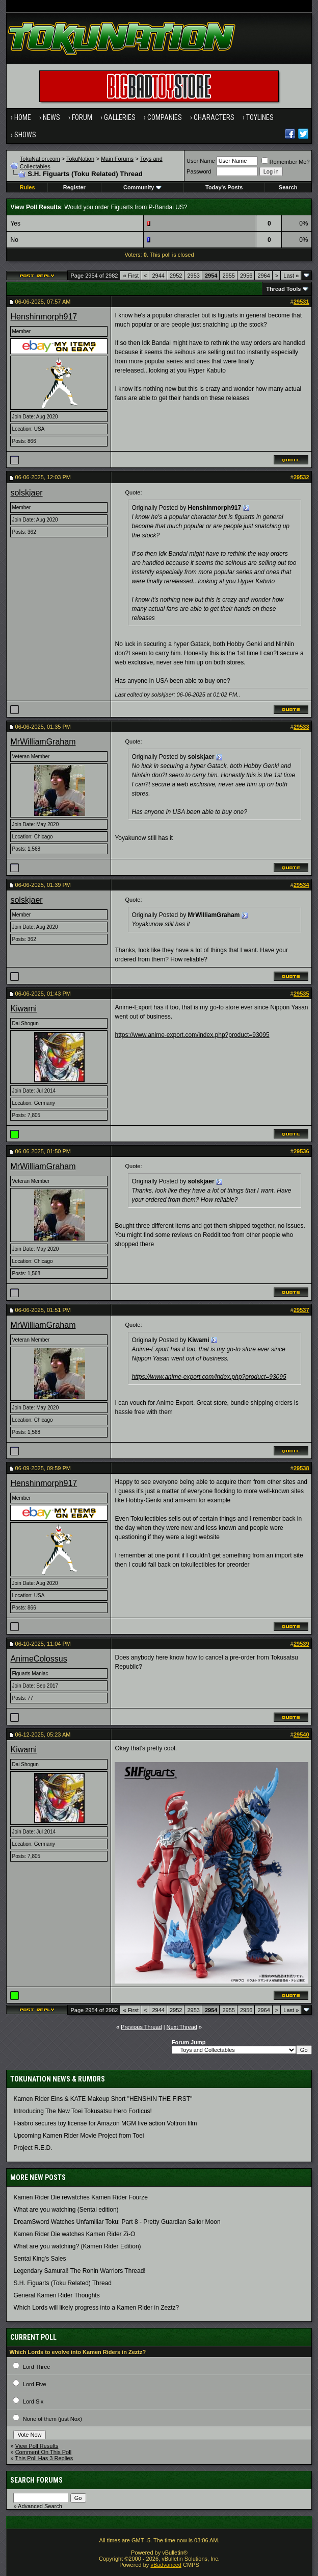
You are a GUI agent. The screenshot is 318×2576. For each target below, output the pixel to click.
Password (199, 171)
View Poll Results (37, 2446)
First (131, 276)
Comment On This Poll (43, 2452)
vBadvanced (165, 2565)
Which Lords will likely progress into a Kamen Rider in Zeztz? (96, 2307)
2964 (263, 276)
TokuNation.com (40, 159)
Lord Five (34, 2384)
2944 (158, 276)
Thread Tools (283, 289)
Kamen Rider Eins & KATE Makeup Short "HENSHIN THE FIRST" (102, 2098)
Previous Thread (141, 2027)
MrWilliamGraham (42, 741)
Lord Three (36, 2367)
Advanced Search (40, 2506)
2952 (176, 276)
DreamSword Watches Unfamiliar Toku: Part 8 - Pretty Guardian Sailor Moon (116, 2221)
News (51, 117)
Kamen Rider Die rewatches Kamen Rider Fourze (80, 2197)
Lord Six (33, 2401)
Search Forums (36, 2480)
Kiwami (23, 1008)
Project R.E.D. (32, 2147)
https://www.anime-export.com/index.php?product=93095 (192, 1034)
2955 (228, 276)
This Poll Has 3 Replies (44, 2458)
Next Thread (182, 2027)
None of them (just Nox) (52, 2419)
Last (291, 276)
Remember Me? (285, 162)
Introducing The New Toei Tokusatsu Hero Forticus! (82, 2111)
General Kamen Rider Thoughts (56, 2295)
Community (142, 187)
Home (22, 117)
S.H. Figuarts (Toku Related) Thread (62, 2283)
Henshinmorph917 (43, 316)
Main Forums (117, 159)
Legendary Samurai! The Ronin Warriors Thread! (79, 2270)
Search (288, 187)
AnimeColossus (38, 1658)
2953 (193, 276)
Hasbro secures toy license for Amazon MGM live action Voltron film (105, 2123)
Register (74, 187)
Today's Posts (224, 187)
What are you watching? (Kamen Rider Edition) (77, 2246)
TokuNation (80, 159)
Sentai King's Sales (39, 2258)
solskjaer (26, 492)
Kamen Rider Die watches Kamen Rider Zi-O (74, 2234)
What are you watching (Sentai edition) (65, 2209)
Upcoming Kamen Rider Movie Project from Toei (78, 2135)
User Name (201, 161)
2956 (246, 276)
